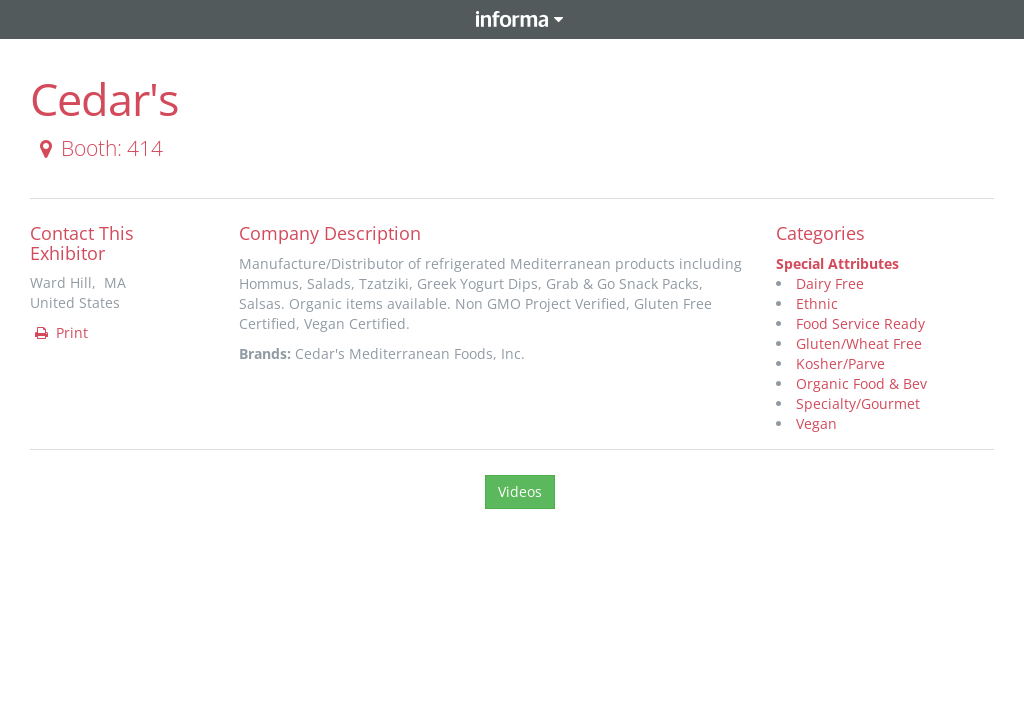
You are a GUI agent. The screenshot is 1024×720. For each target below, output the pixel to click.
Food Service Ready (860, 323)
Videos (520, 491)
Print (60, 332)
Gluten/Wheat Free (859, 343)
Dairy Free (830, 283)
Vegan (816, 423)
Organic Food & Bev (861, 383)
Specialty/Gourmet (858, 403)
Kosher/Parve (840, 363)
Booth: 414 (97, 148)
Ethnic (817, 303)
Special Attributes (837, 263)
